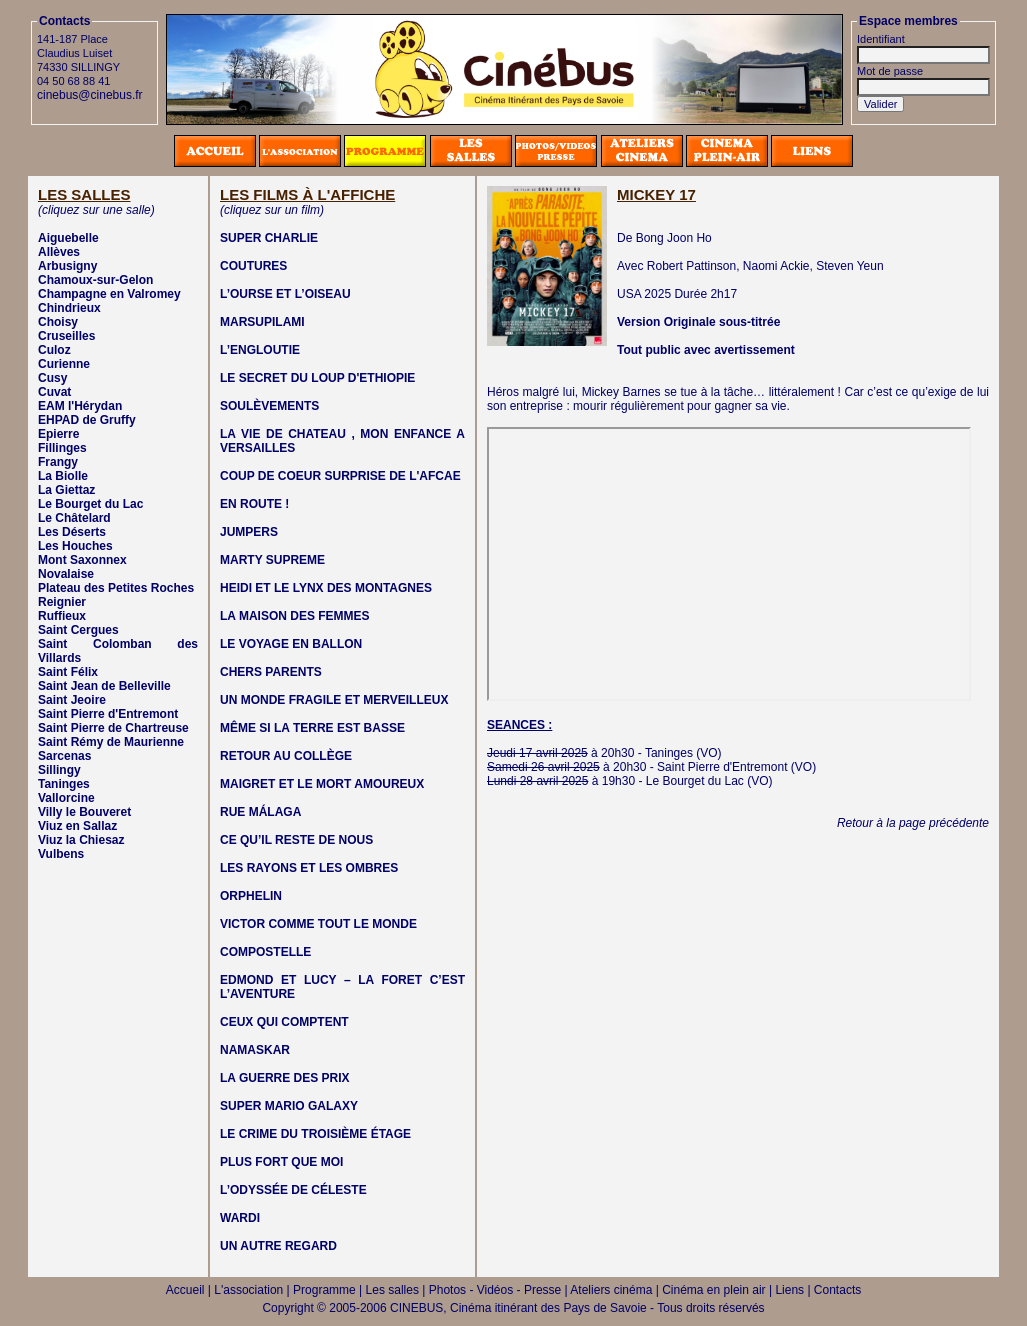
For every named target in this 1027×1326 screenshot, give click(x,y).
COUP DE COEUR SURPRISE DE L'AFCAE (340, 476)
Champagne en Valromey (109, 294)
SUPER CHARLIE (269, 238)
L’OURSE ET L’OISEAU (285, 294)
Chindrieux (69, 308)
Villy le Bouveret (84, 812)
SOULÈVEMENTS (269, 406)
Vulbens (61, 854)
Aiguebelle (68, 238)
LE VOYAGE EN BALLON (291, 644)
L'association (248, 1290)
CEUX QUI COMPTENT (284, 1022)
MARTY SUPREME (272, 560)
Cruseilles (66, 336)
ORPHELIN (251, 896)
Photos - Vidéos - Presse (495, 1290)
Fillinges (62, 448)
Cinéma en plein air (713, 1290)
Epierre (58, 434)
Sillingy (59, 770)
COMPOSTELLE (265, 952)
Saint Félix (68, 672)
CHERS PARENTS (271, 672)
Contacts (837, 1290)
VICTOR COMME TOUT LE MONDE (318, 924)
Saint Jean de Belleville (104, 686)
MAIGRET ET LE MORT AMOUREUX (322, 784)
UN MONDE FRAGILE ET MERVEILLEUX (334, 700)
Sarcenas (64, 756)
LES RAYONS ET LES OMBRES (309, 868)
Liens (789, 1290)
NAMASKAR (255, 1050)
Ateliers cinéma (611, 1290)
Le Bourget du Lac (90, 504)
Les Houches (75, 546)
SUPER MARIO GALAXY (289, 1106)
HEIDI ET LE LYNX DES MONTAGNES (326, 588)
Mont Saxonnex (82, 560)
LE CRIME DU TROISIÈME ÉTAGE (315, 1134)
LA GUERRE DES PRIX (285, 1078)
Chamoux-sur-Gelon (95, 280)
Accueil (185, 1290)
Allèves (59, 252)
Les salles (392, 1290)
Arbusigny (67, 266)
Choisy (58, 322)
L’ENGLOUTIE (260, 350)
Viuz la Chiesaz (81, 840)
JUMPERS (249, 532)
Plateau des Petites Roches (116, 588)
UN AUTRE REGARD (278, 1246)
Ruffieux (62, 616)
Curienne (64, 364)
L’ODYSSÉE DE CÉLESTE (293, 1190)
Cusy (52, 378)
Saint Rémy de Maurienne (111, 742)
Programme (324, 1290)
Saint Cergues (78, 630)
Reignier (62, 602)
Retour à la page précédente (913, 823)
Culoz (54, 350)
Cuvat (54, 392)
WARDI (240, 1218)
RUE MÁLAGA (260, 812)
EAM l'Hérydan (80, 406)
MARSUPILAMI (262, 322)
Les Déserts (72, 532)
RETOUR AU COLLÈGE (286, 756)
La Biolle (63, 476)
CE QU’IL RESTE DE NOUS (296, 840)
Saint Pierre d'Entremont (108, 714)
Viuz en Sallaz (77, 826)
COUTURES (253, 266)
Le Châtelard (74, 518)
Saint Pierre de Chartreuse (113, 728)
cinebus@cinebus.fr (90, 95)
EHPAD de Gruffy (87, 420)
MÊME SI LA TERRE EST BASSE (312, 728)
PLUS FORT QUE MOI (281, 1162)
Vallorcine (66, 798)
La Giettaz (66, 490)
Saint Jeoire (72, 700)
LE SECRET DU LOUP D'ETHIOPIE (317, 378)
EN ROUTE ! (254, 504)
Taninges (64, 784)
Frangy (58, 462)
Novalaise (66, 574)
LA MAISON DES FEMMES (295, 616)
